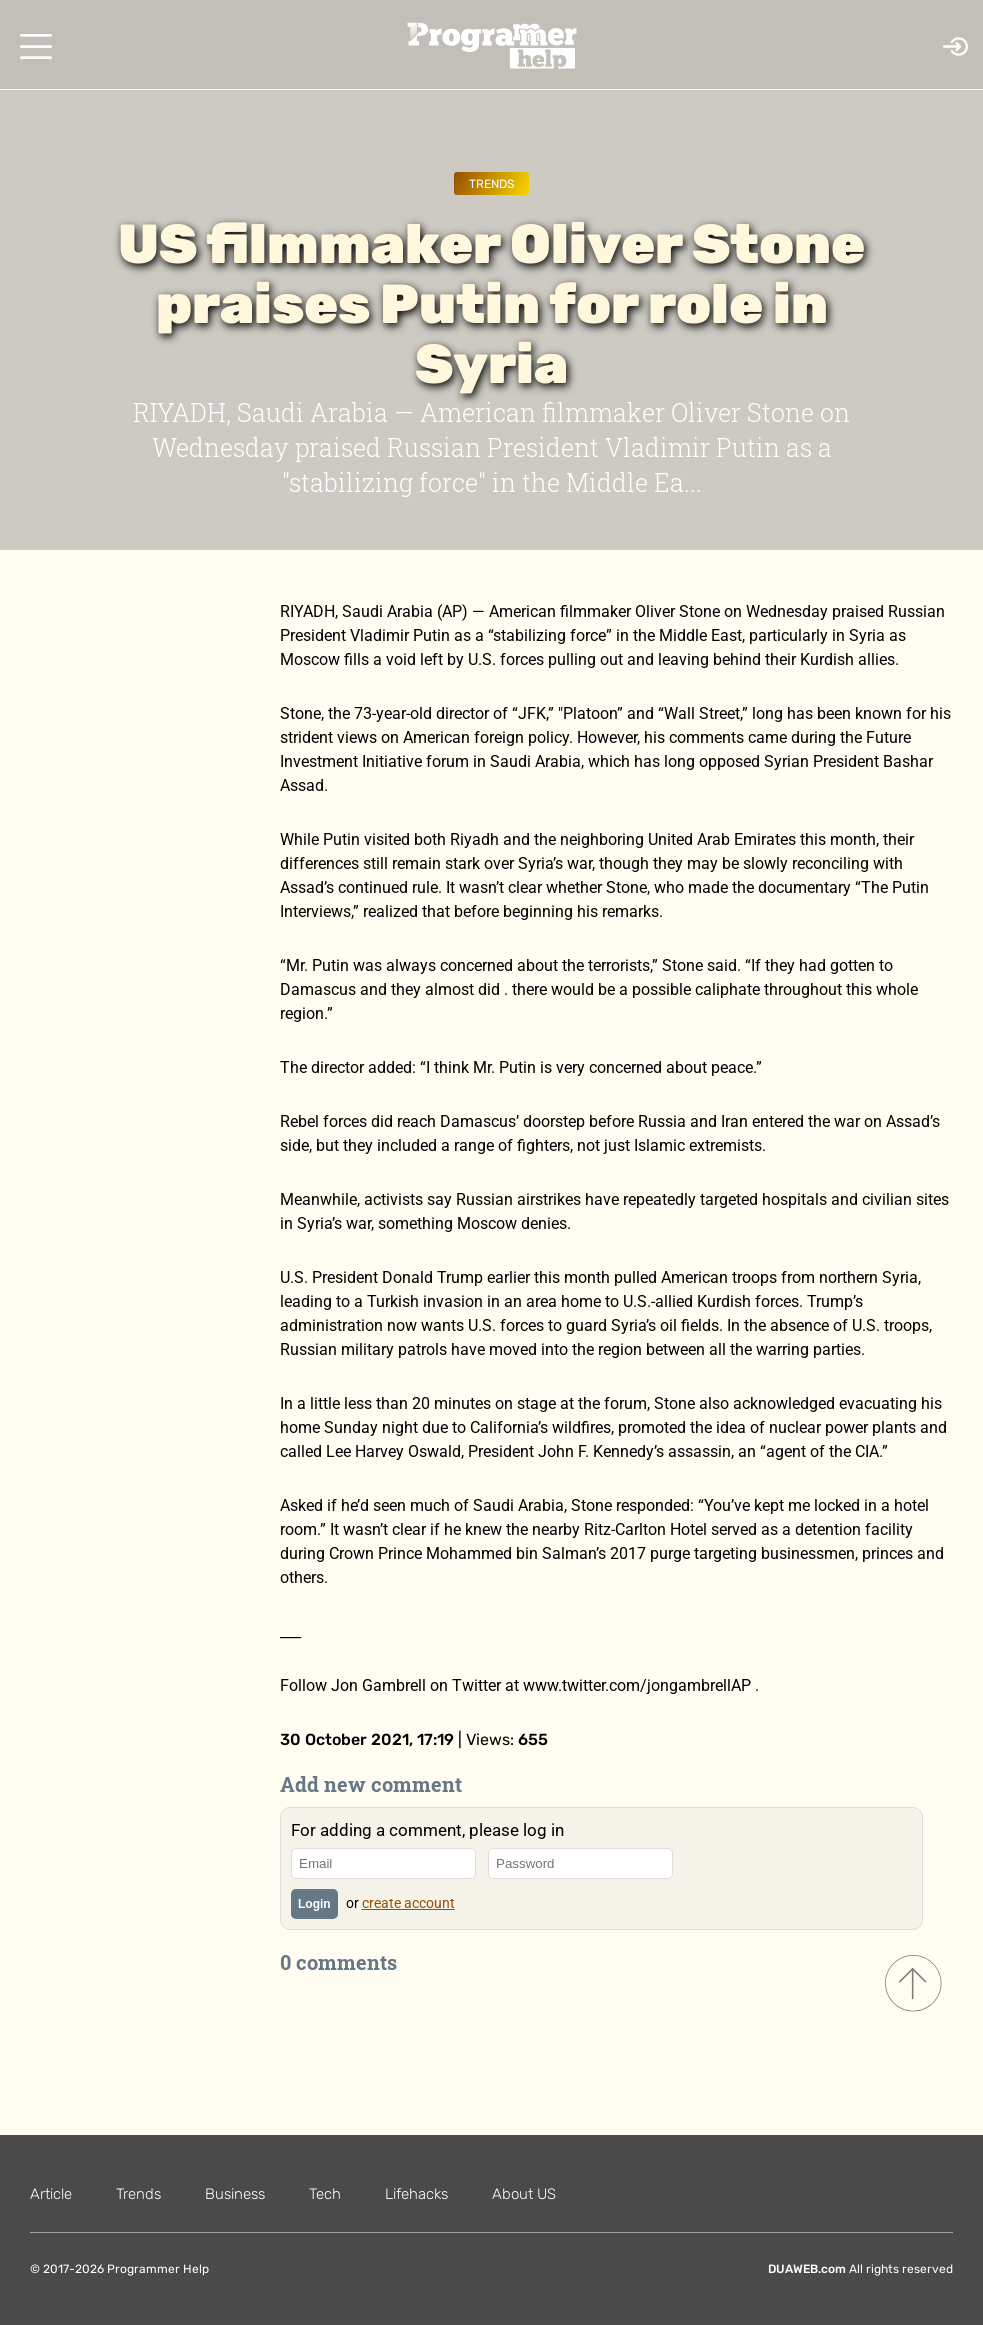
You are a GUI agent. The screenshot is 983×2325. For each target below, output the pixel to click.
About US (524, 2194)
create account (408, 1903)
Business (235, 2194)
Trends (491, 184)
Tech (325, 2194)
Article (51, 2194)
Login (314, 1904)
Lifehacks (416, 2194)
